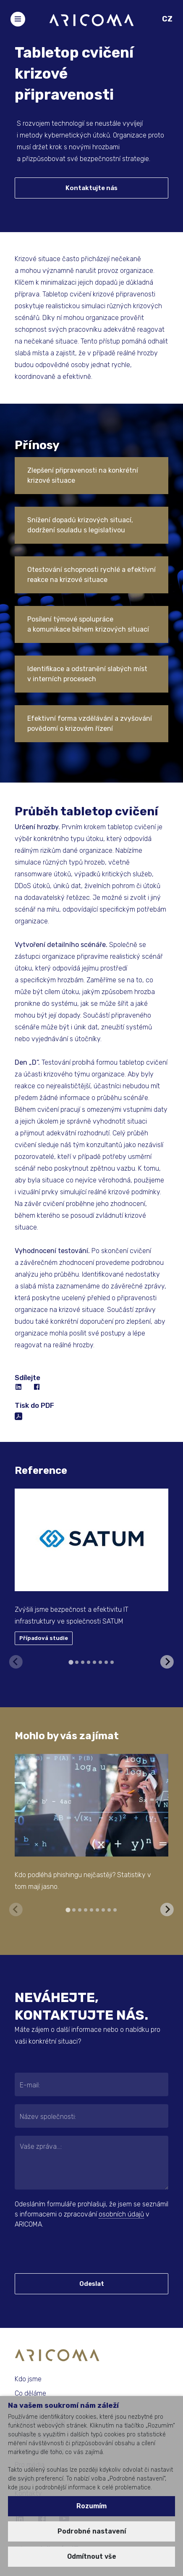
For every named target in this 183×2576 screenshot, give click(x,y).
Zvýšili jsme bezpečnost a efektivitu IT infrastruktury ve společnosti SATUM (71, 1615)
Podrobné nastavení (92, 2531)
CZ (167, 19)
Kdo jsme (28, 2379)
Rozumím (91, 2506)
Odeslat (91, 2284)
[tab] (70, 1662)
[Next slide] (167, 1662)
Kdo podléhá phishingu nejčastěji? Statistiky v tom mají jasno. (83, 1881)
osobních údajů (121, 2214)
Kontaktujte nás (91, 188)
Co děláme (30, 2393)
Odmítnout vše (91, 2556)
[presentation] (66, 2251)
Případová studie (43, 1638)
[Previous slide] (16, 1662)
